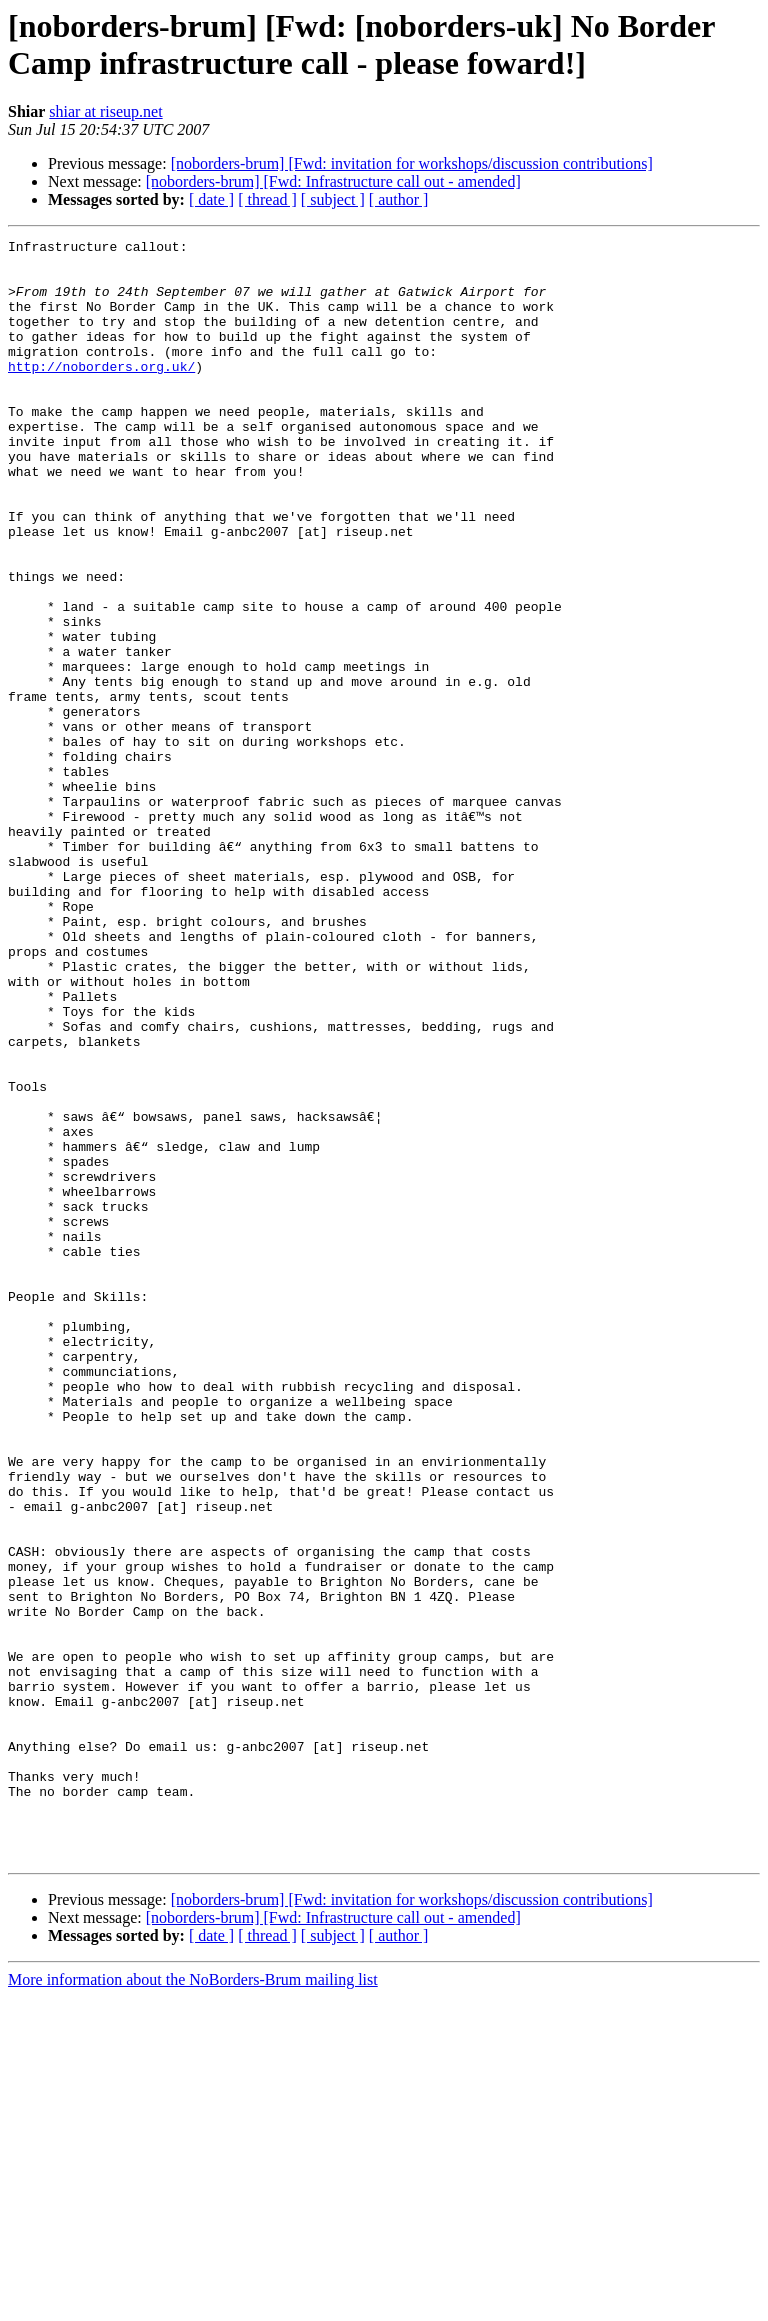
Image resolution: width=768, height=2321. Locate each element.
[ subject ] (333, 199)
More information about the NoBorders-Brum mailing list (193, 2303)
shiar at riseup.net (105, 111)
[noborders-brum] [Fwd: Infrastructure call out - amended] (333, 181)
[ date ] (211, 199)
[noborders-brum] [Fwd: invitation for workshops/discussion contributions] (412, 163)
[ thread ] (267, 199)
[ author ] (399, 199)
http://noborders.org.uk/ (101, 393)
